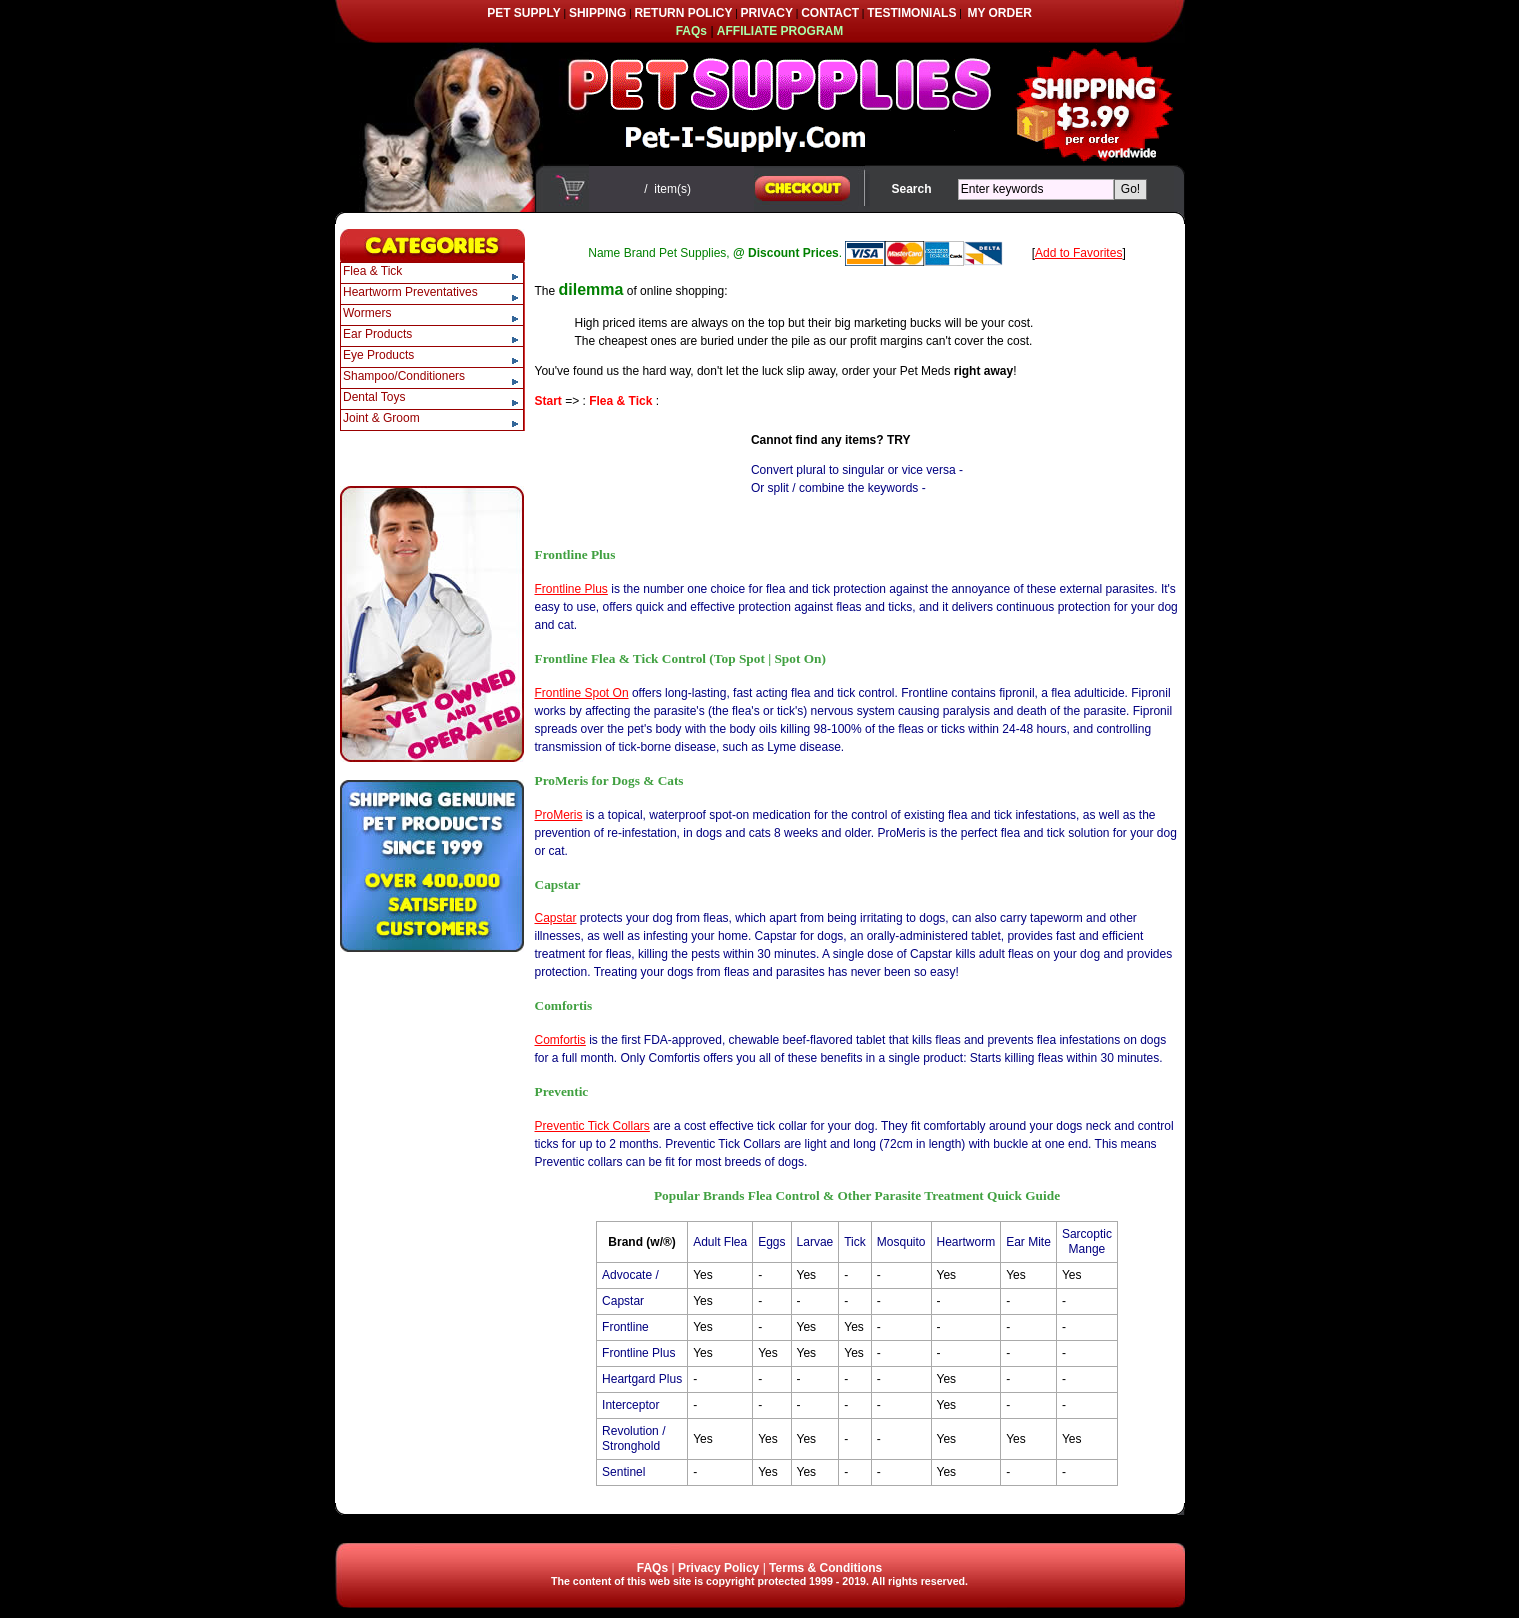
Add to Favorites (1078, 253)
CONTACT (830, 13)
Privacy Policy (718, 1568)
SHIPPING (597, 13)
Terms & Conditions (825, 1568)
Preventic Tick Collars (592, 1126)
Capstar (556, 918)
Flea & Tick (620, 401)
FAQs (652, 1568)
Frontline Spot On (582, 693)
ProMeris (559, 815)
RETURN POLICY (683, 13)
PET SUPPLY (524, 13)
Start (548, 401)
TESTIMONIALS (911, 13)
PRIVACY (767, 13)
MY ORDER (999, 13)
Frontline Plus (571, 589)
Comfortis (560, 1040)
